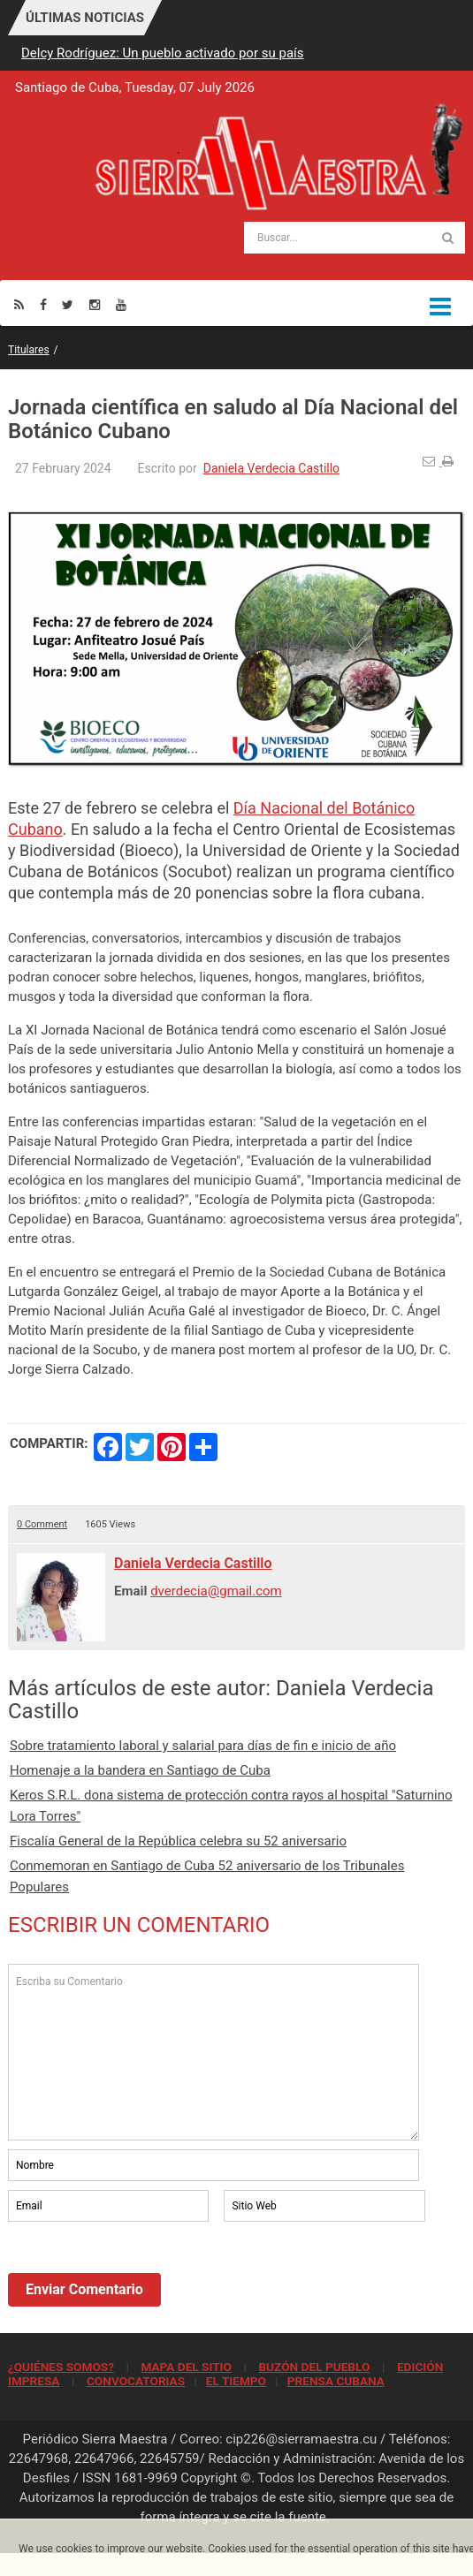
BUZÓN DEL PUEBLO (314, 2367)
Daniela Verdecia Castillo (271, 468)
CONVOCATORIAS (136, 2381)
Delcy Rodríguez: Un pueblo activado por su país (162, 53)
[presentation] (142, 2273)
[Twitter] (67, 304)
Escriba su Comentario (213, 2052)
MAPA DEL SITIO (186, 2367)
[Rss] (19, 304)
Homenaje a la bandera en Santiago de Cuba (140, 1770)
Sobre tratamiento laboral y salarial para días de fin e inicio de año (203, 1746)
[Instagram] (94, 304)
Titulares (29, 350)
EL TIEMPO (236, 2381)
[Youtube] (121, 304)
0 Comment (42, 1524)
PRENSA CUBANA (336, 2381)
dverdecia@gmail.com (216, 1591)
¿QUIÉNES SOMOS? (61, 2367)
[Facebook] (43, 304)
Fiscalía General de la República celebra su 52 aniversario (178, 1841)
